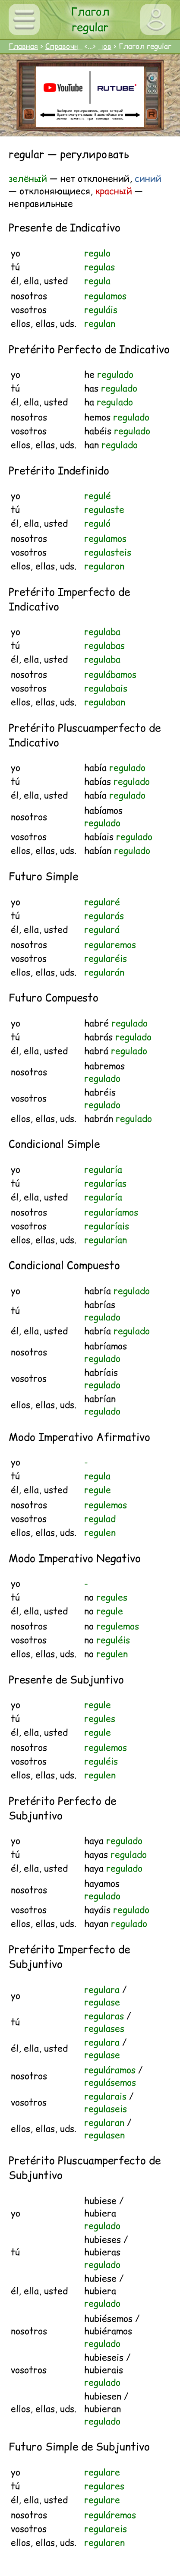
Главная (23, 46)
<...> (90, 46)
